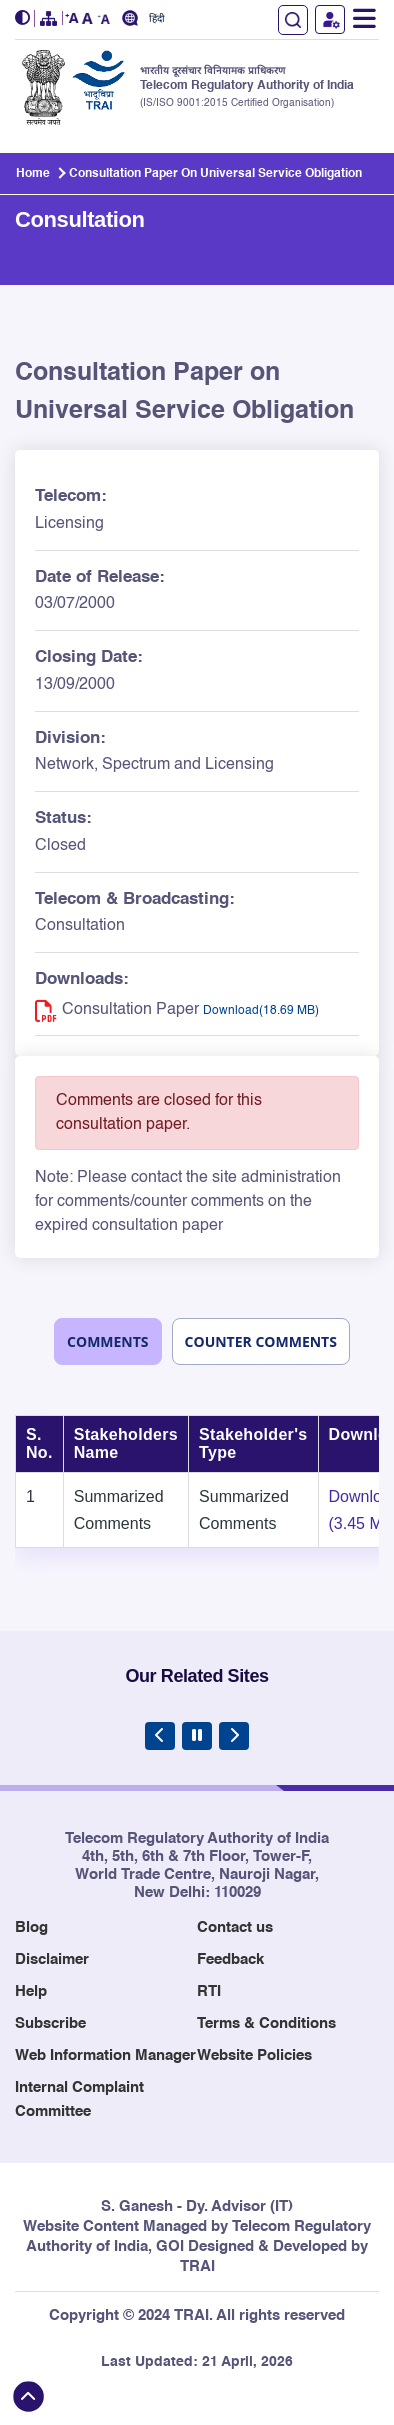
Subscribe (50, 2023)
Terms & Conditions (266, 2023)
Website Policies (254, 2055)
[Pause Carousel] (197, 1736)
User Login (330, 19)
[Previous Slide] (160, 1736)
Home (33, 174)
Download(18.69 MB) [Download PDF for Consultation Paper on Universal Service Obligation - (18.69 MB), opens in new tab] (261, 1011)
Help (31, 1991)
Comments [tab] (108, 1341)
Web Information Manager (105, 2055)
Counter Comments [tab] (261, 1341)
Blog (31, 1927)
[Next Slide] (234, 1736)
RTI (209, 1991)
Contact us (235, 1927)
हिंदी (157, 19)
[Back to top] (28, 2396)
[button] (25, 18)
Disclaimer (52, 1959)
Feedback (230, 1959)
